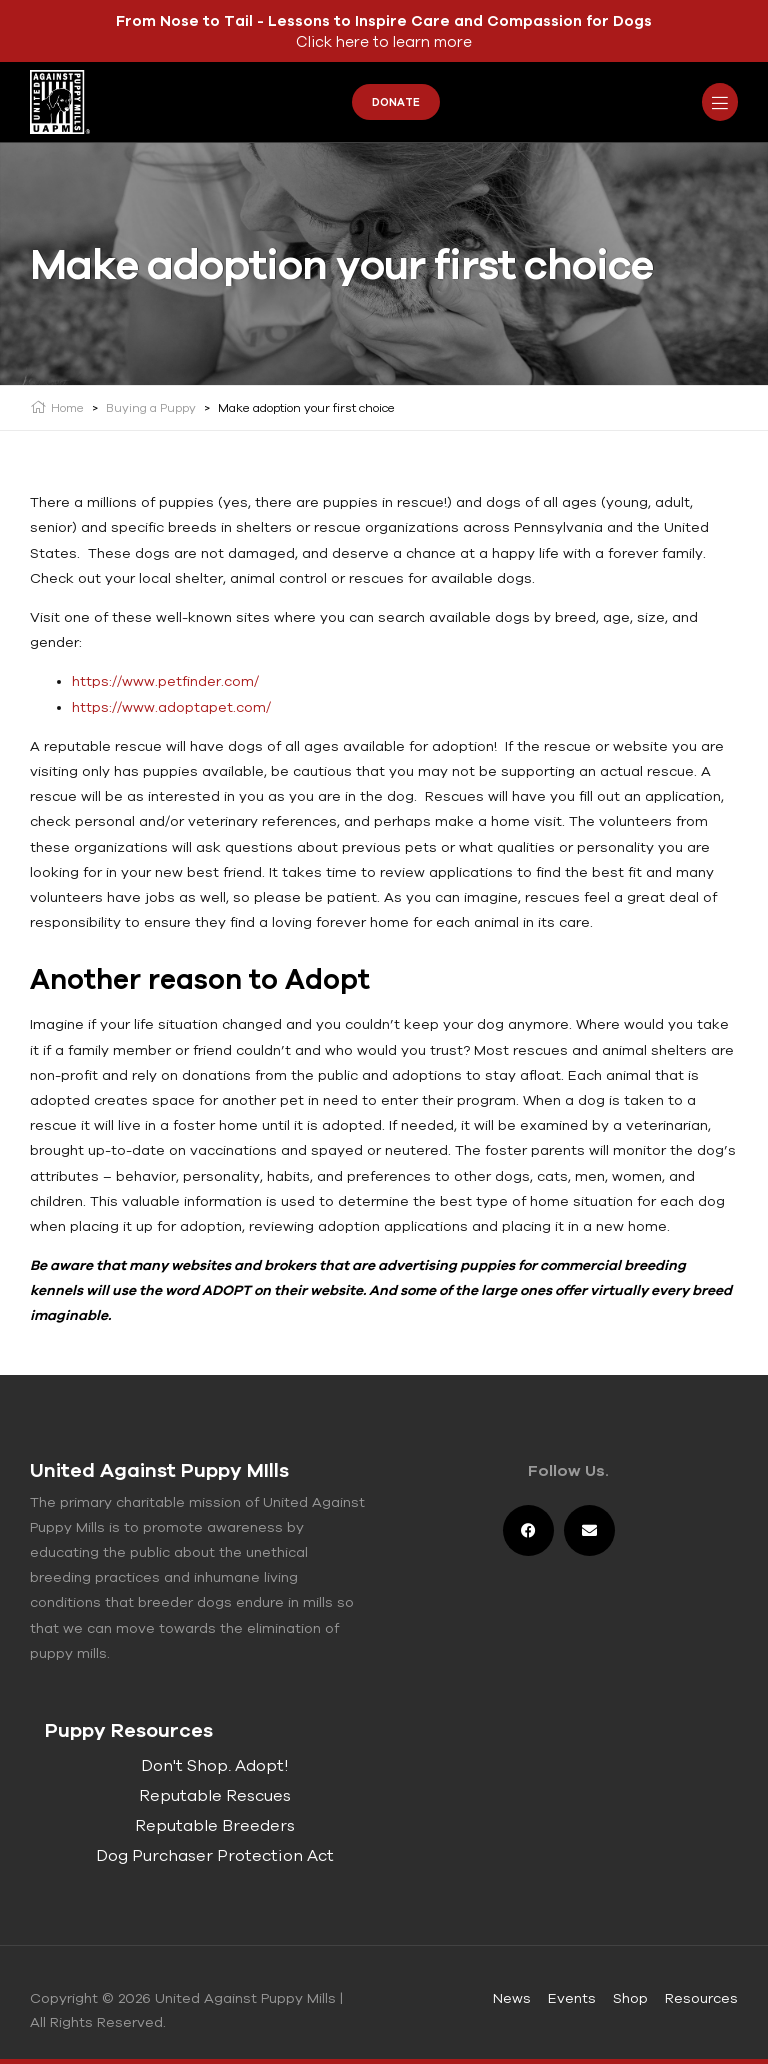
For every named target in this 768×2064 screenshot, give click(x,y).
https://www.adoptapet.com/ (171, 707)
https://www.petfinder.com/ (165, 681)
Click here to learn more (384, 41)
